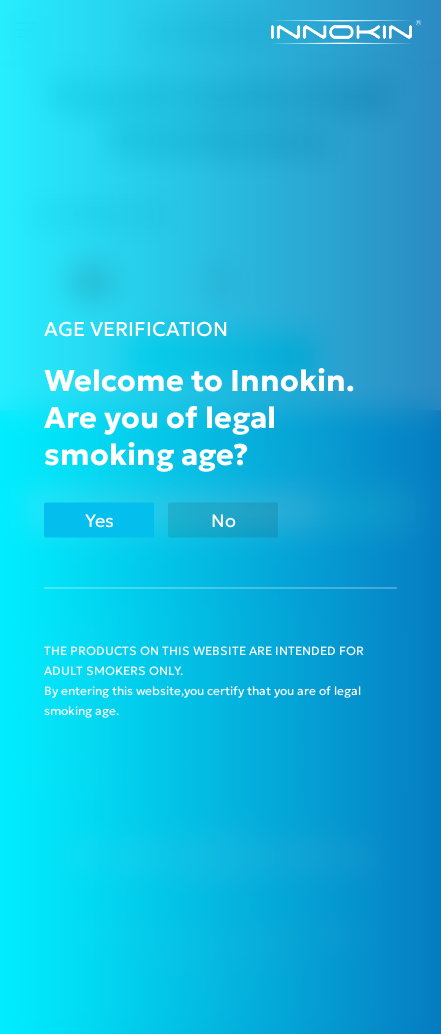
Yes (99, 520)
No (223, 520)
